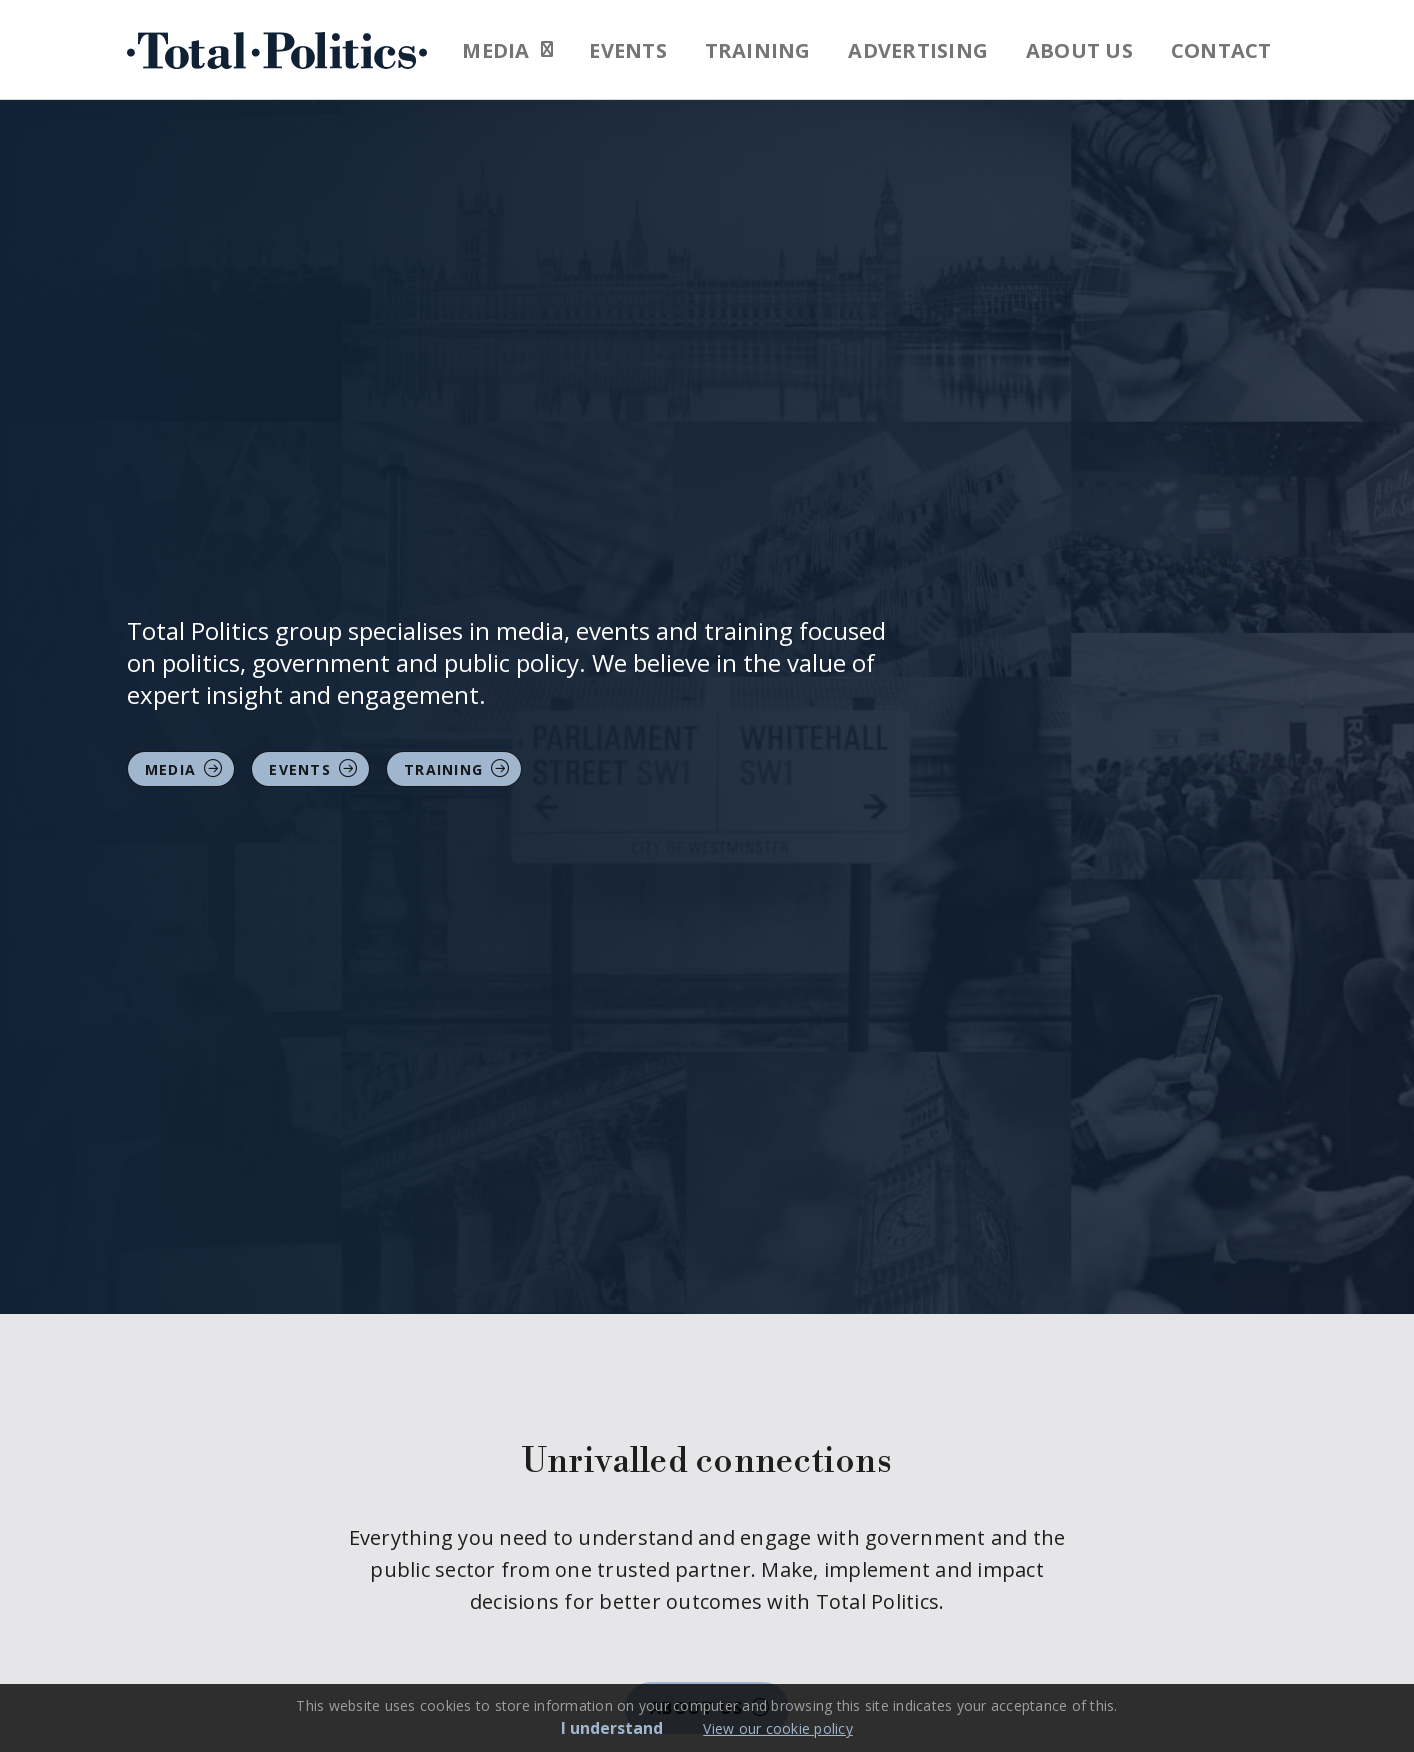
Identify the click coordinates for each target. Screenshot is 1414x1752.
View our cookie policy (778, 1728)
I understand (612, 1728)
